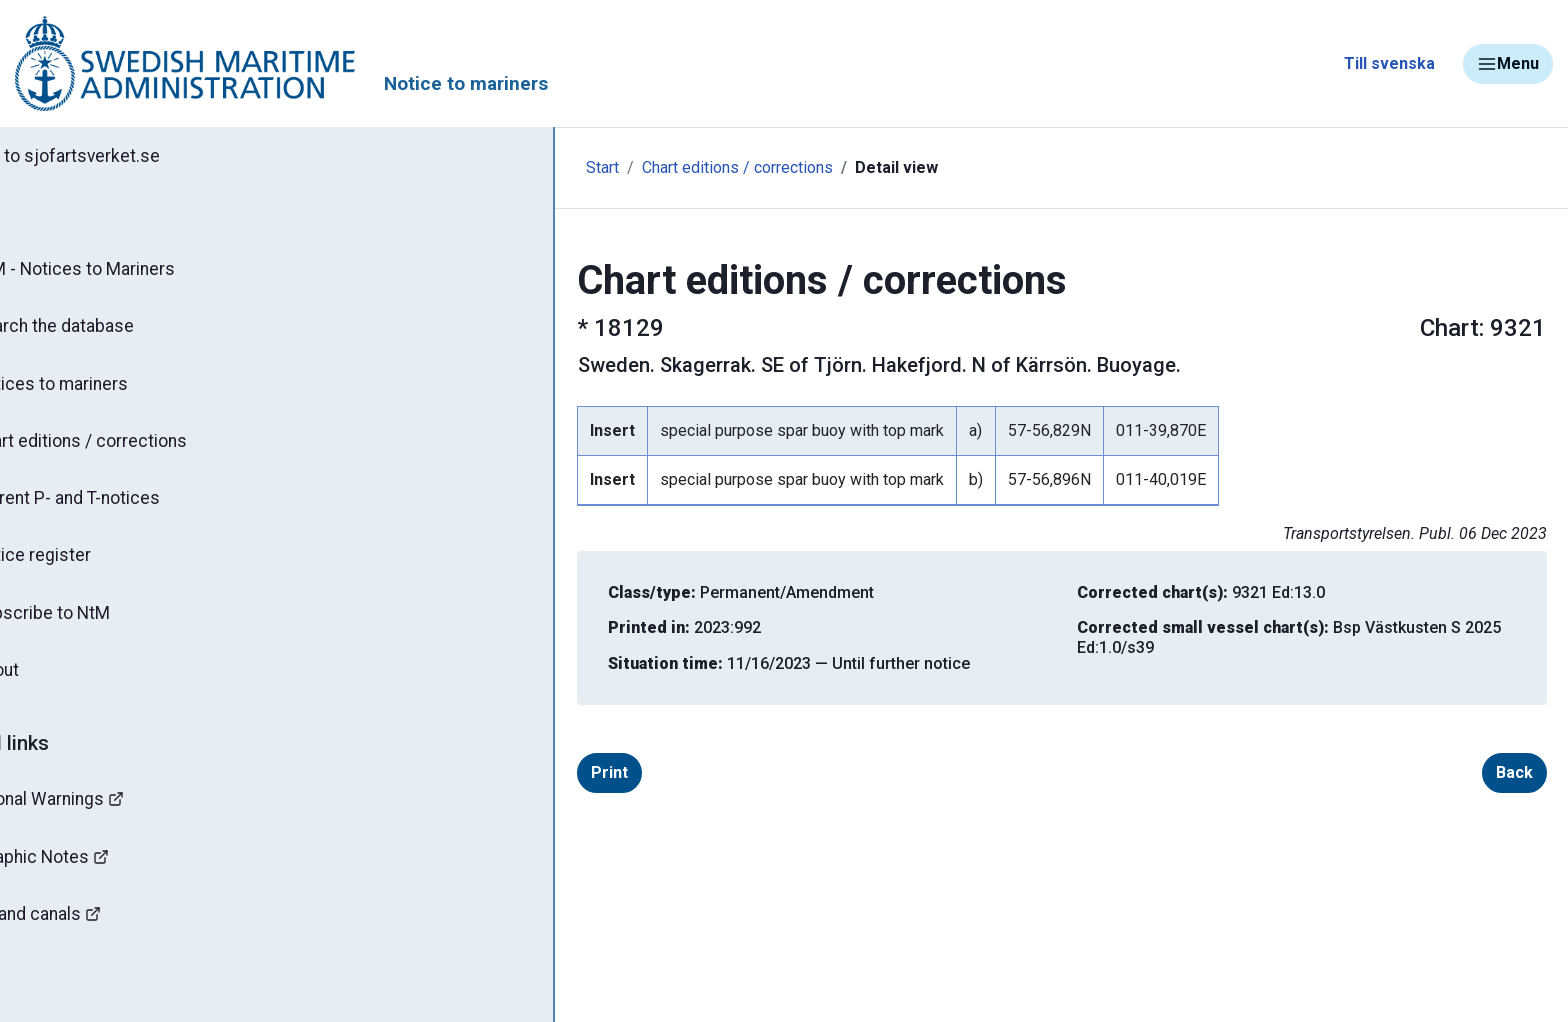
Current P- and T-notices (132, 508)
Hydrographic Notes (106, 874)
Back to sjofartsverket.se (130, 157)
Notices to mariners (115, 390)
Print (519, 772)
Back (1424, 772)
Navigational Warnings (114, 815)
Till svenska (1389, 63)
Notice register (95, 567)
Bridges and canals (101, 933)
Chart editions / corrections (145, 449)
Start (422, 167)
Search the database (117, 331)
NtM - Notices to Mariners (138, 272)
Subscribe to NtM (105, 626)
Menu (1508, 64)
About (59, 685)
